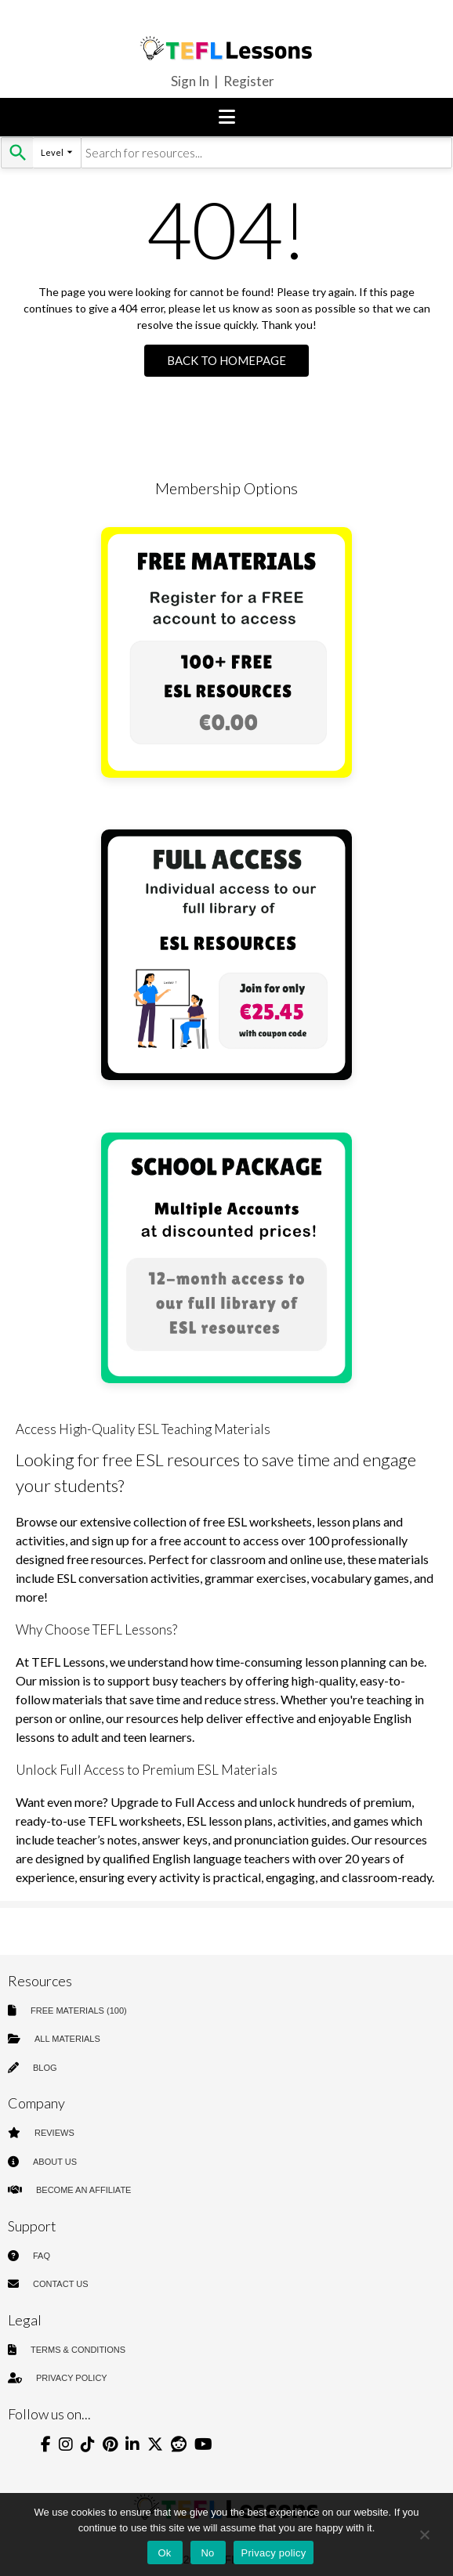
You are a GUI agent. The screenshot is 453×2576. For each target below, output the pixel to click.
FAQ (41, 2255)
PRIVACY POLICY (71, 2378)
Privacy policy (273, 2553)
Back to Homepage (226, 360)
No (207, 2553)
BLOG (45, 2067)
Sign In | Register (222, 81)
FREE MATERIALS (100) (79, 2010)
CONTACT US (61, 2284)
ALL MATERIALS (67, 2038)
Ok (164, 2553)
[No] (423, 2534)
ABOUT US (55, 2161)
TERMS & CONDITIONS (78, 2349)
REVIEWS (54, 2132)
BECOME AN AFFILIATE (83, 2190)
